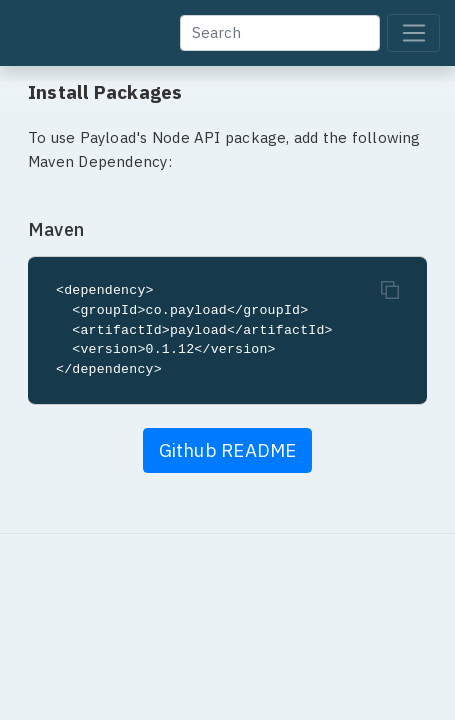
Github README (228, 450)
